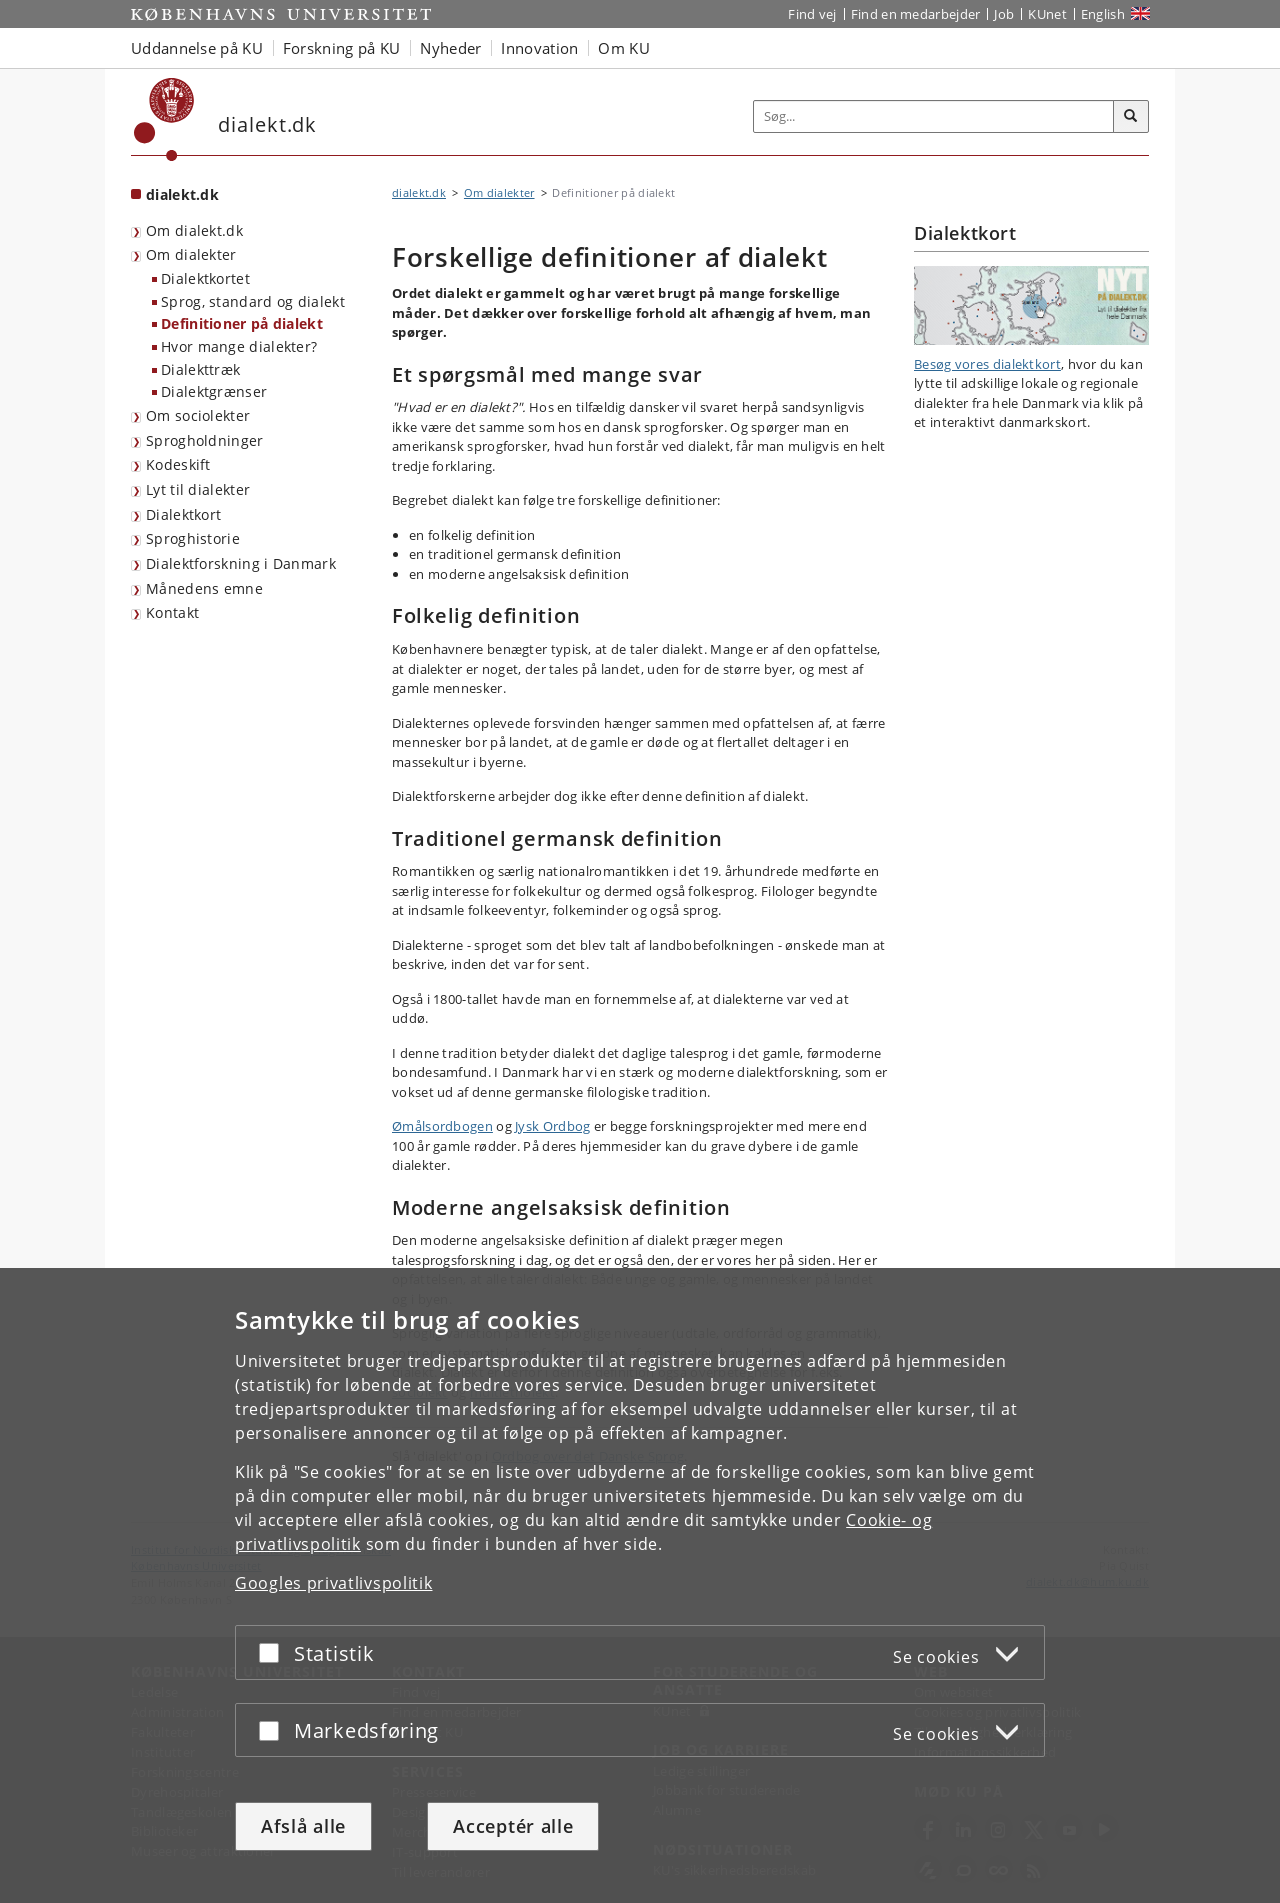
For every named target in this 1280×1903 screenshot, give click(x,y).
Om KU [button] (624, 48)
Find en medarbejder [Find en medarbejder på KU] (916, 14)
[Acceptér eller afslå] (274, 1652)
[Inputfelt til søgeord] (934, 116)
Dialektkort (183, 514)
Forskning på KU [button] (342, 48)
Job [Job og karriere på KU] (1004, 14)
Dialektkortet (205, 278)
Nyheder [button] (450, 48)
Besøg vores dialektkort (987, 364)
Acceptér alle (513, 1826)
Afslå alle (303, 1826)
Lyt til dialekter (198, 489)
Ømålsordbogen (442, 1126)
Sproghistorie (193, 538)
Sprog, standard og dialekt (253, 301)
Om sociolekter (198, 415)
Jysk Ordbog (552, 1126)
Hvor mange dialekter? (239, 346)
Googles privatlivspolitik (334, 1583)
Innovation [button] (539, 48)
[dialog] (640, 1585)
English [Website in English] (1103, 14)
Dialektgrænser (214, 391)
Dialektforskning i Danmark (241, 563)
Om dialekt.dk (194, 230)
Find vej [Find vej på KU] (812, 14)
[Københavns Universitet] (164, 119)
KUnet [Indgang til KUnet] (1047, 14)
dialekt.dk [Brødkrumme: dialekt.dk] (419, 192)
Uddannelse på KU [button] (197, 48)
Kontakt (172, 612)
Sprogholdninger (205, 440)
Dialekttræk (200, 369)
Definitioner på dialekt (242, 323)
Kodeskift (178, 464)
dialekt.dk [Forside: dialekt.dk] (182, 194)
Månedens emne (204, 588)
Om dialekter (191, 254)
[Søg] (1131, 117)
